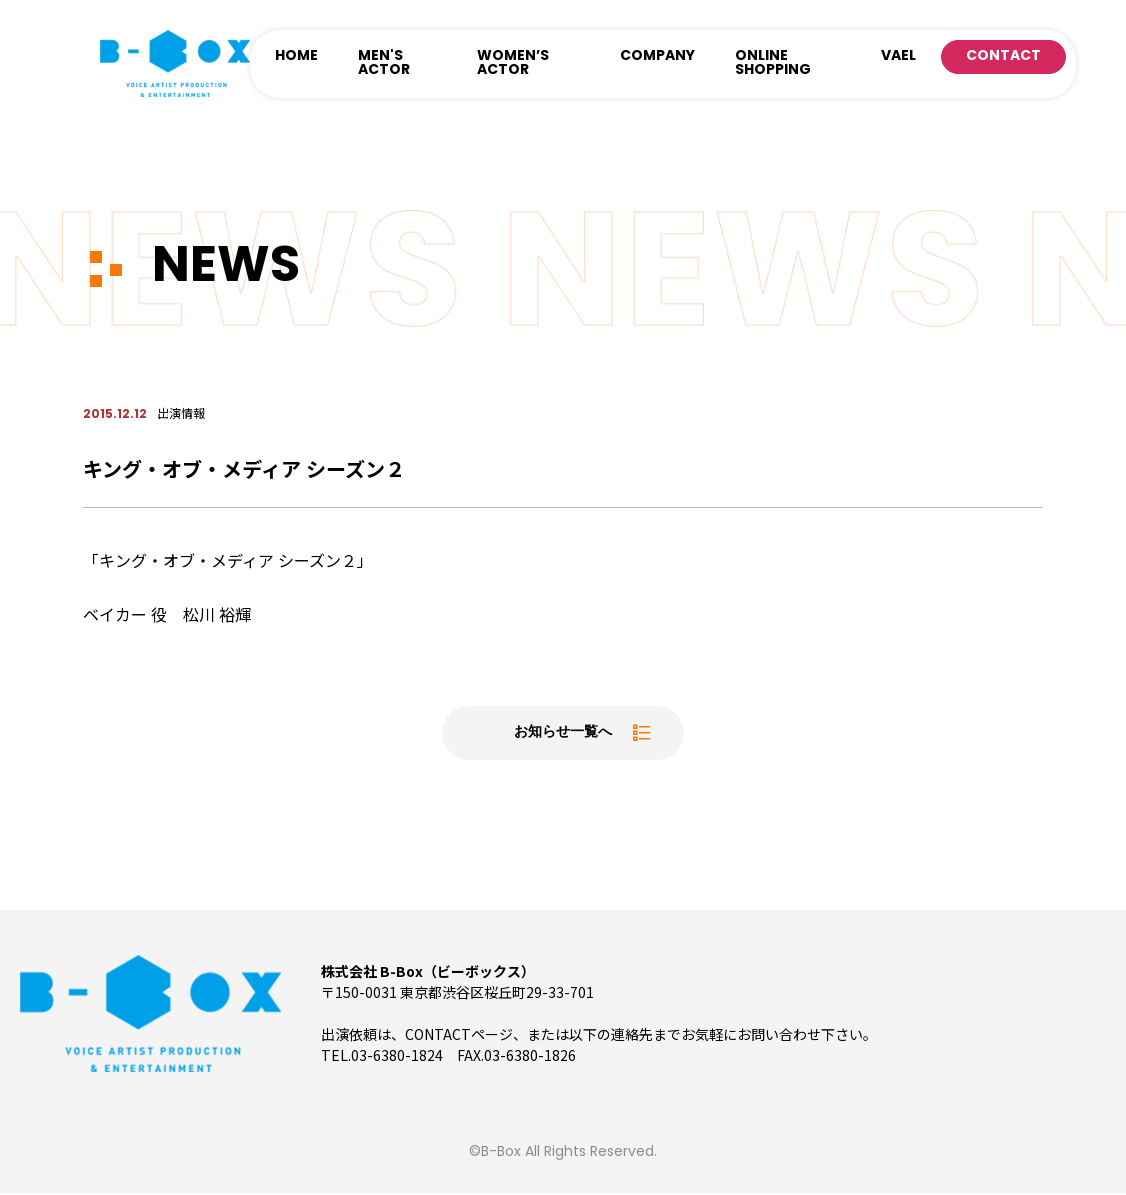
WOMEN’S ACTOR (513, 63)
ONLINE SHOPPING (773, 63)
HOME (296, 56)
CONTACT (1003, 56)
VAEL (898, 56)
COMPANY (657, 56)
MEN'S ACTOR (384, 63)
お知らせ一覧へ (563, 734)
